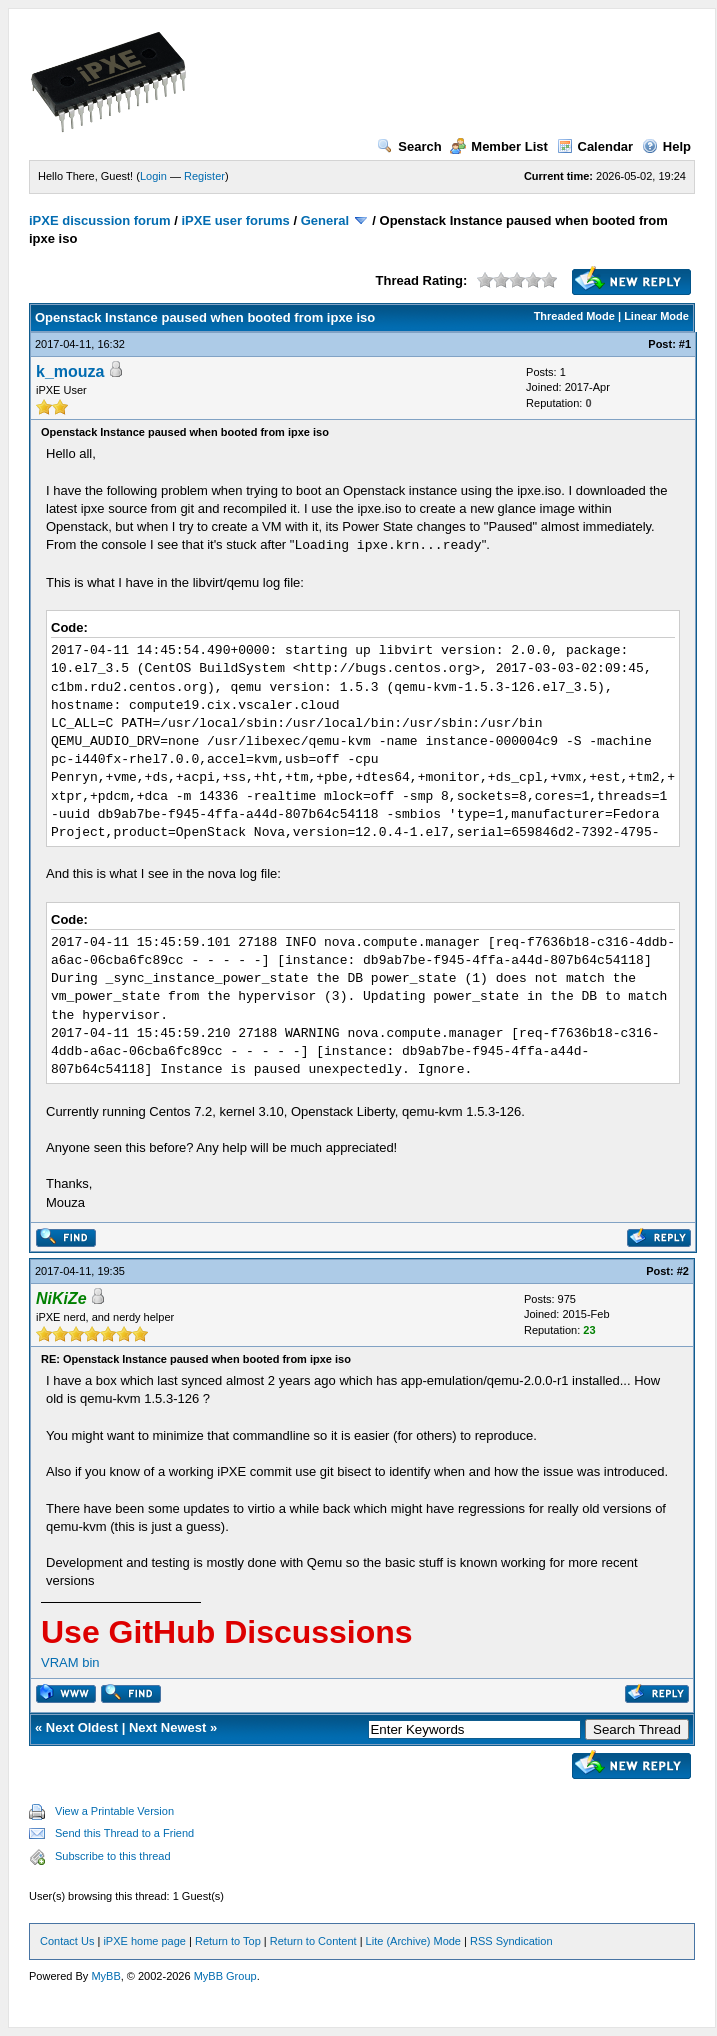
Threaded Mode (574, 316)
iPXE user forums (235, 220)
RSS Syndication (511, 1941)
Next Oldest (82, 1727)
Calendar (595, 146)
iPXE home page (144, 1941)
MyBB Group (225, 1976)
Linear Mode (656, 316)
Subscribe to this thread (113, 1856)
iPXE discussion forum (100, 220)
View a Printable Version (114, 1811)
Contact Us (67, 1941)
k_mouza (70, 371)
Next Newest (167, 1727)
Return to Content (313, 1941)
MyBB (105, 1976)
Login (153, 176)
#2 (683, 1271)
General (325, 220)
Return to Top (228, 1941)
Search (409, 146)
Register (204, 176)
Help (666, 146)
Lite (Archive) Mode (413, 1941)
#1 (685, 344)
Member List (499, 146)
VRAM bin (70, 1662)
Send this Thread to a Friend (124, 1833)
